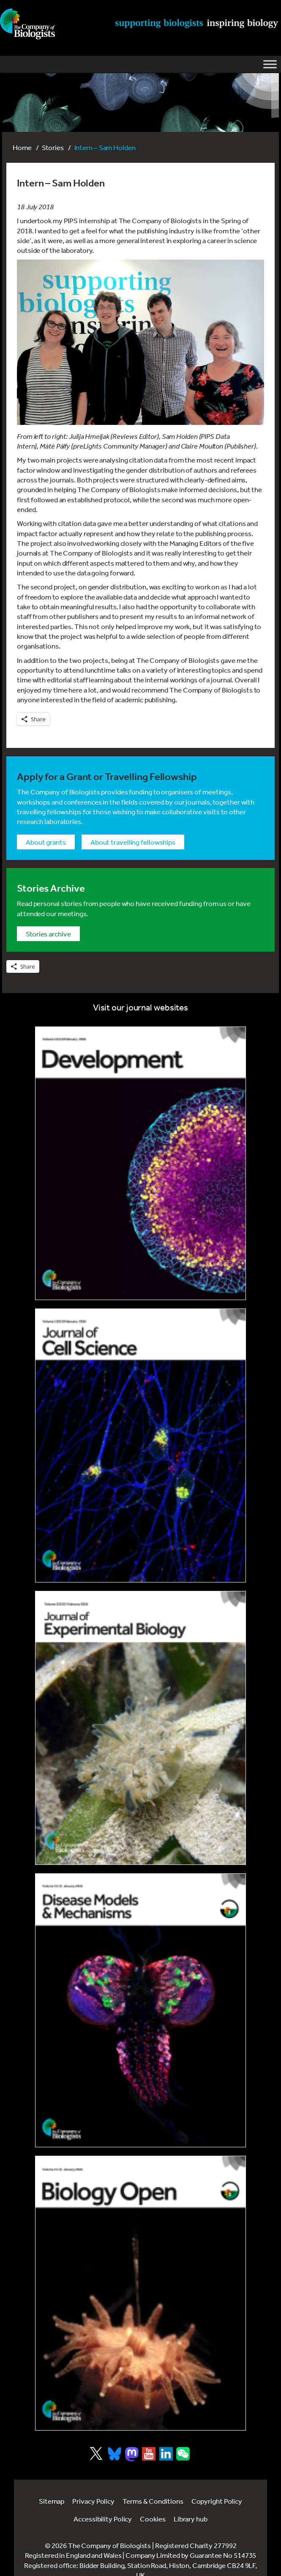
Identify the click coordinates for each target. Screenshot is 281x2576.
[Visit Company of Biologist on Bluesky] (114, 2454)
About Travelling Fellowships (132, 842)
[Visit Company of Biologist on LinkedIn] (166, 2454)
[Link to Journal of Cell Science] (140, 1445)
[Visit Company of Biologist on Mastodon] (132, 2454)
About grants (46, 842)
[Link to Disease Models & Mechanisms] (140, 2010)
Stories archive (48, 933)
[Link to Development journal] (140, 1163)
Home (22, 147)
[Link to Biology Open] (140, 2293)
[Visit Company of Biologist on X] (96, 2453)
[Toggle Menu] (270, 64)
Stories (52, 147)
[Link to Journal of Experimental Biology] (140, 1728)
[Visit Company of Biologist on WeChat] (183, 2457)
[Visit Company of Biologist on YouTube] (149, 2454)
